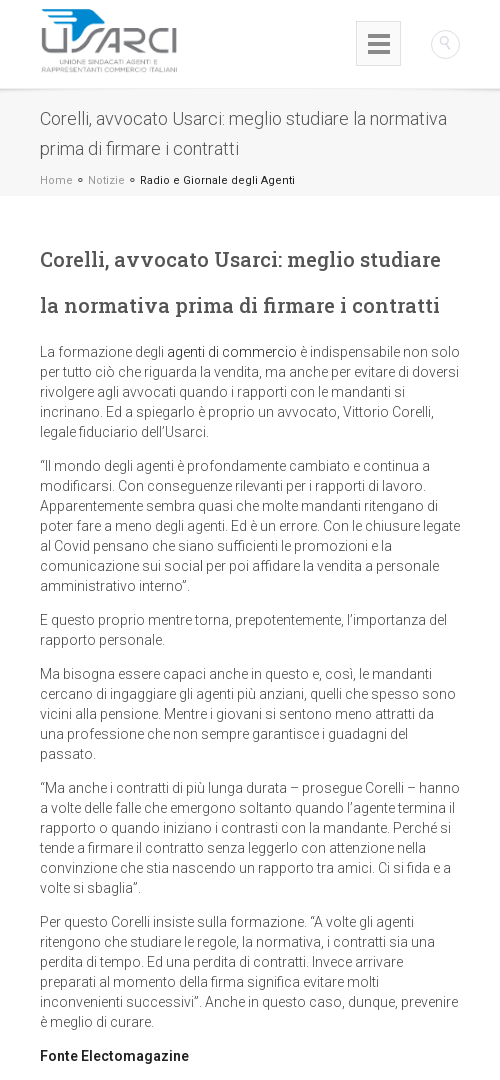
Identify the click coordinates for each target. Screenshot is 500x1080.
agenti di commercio (232, 352)
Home (56, 180)
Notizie (106, 180)
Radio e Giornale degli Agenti (217, 180)
